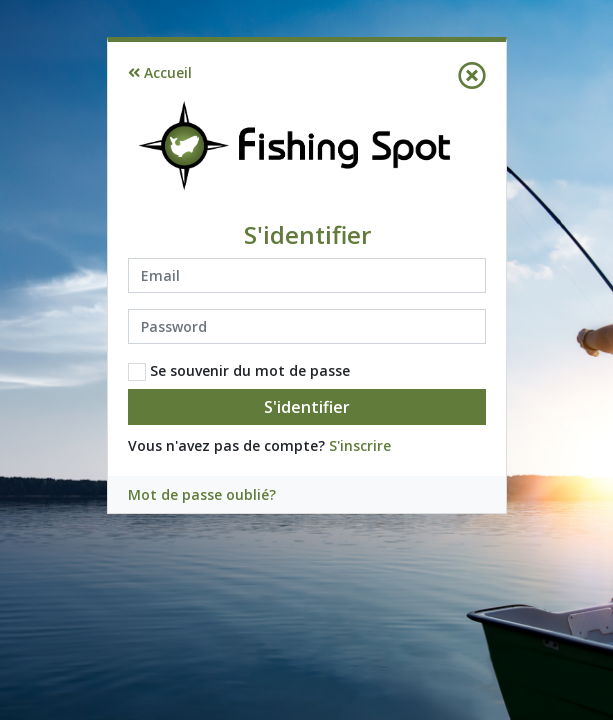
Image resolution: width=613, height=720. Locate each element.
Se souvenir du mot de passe (239, 371)
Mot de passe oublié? (202, 494)
